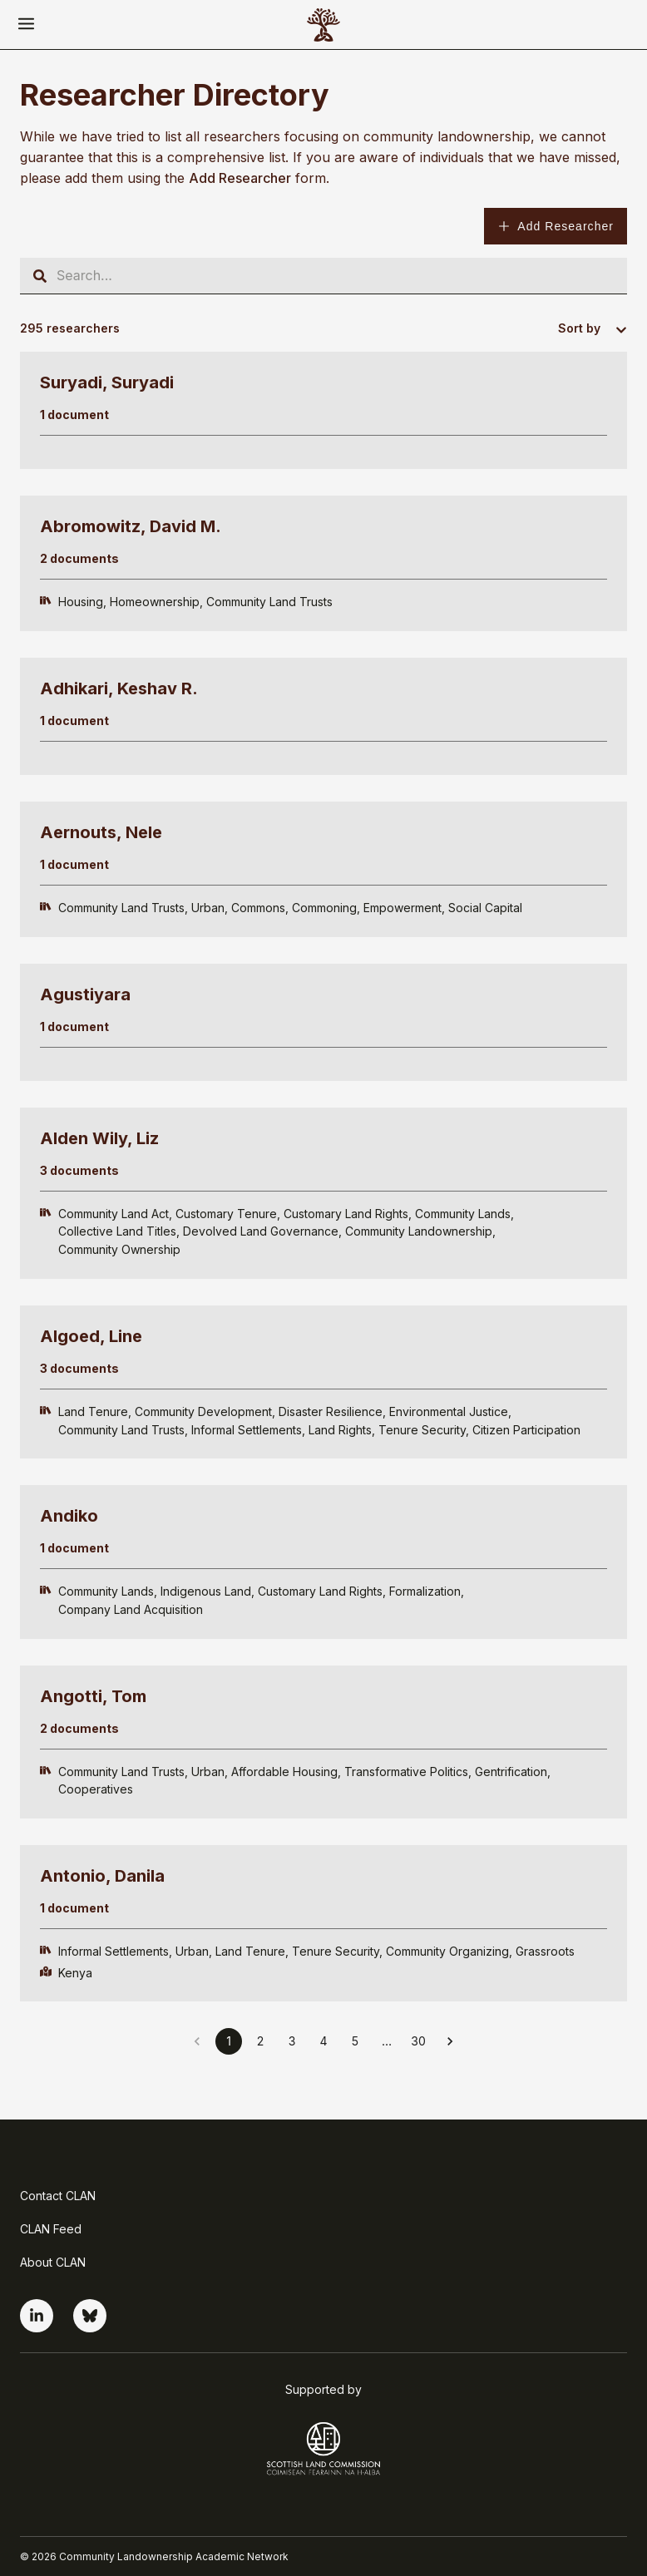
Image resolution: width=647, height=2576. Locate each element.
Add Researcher (555, 226)
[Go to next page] (450, 2041)
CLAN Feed (50, 2229)
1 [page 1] (228, 2041)
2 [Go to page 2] (260, 2041)
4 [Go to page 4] (323, 2041)
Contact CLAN (58, 2196)
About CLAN (53, 2262)
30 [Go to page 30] (418, 2041)
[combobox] (613, 330)
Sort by (579, 328)
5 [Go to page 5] (355, 2041)
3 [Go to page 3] (292, 2041)
